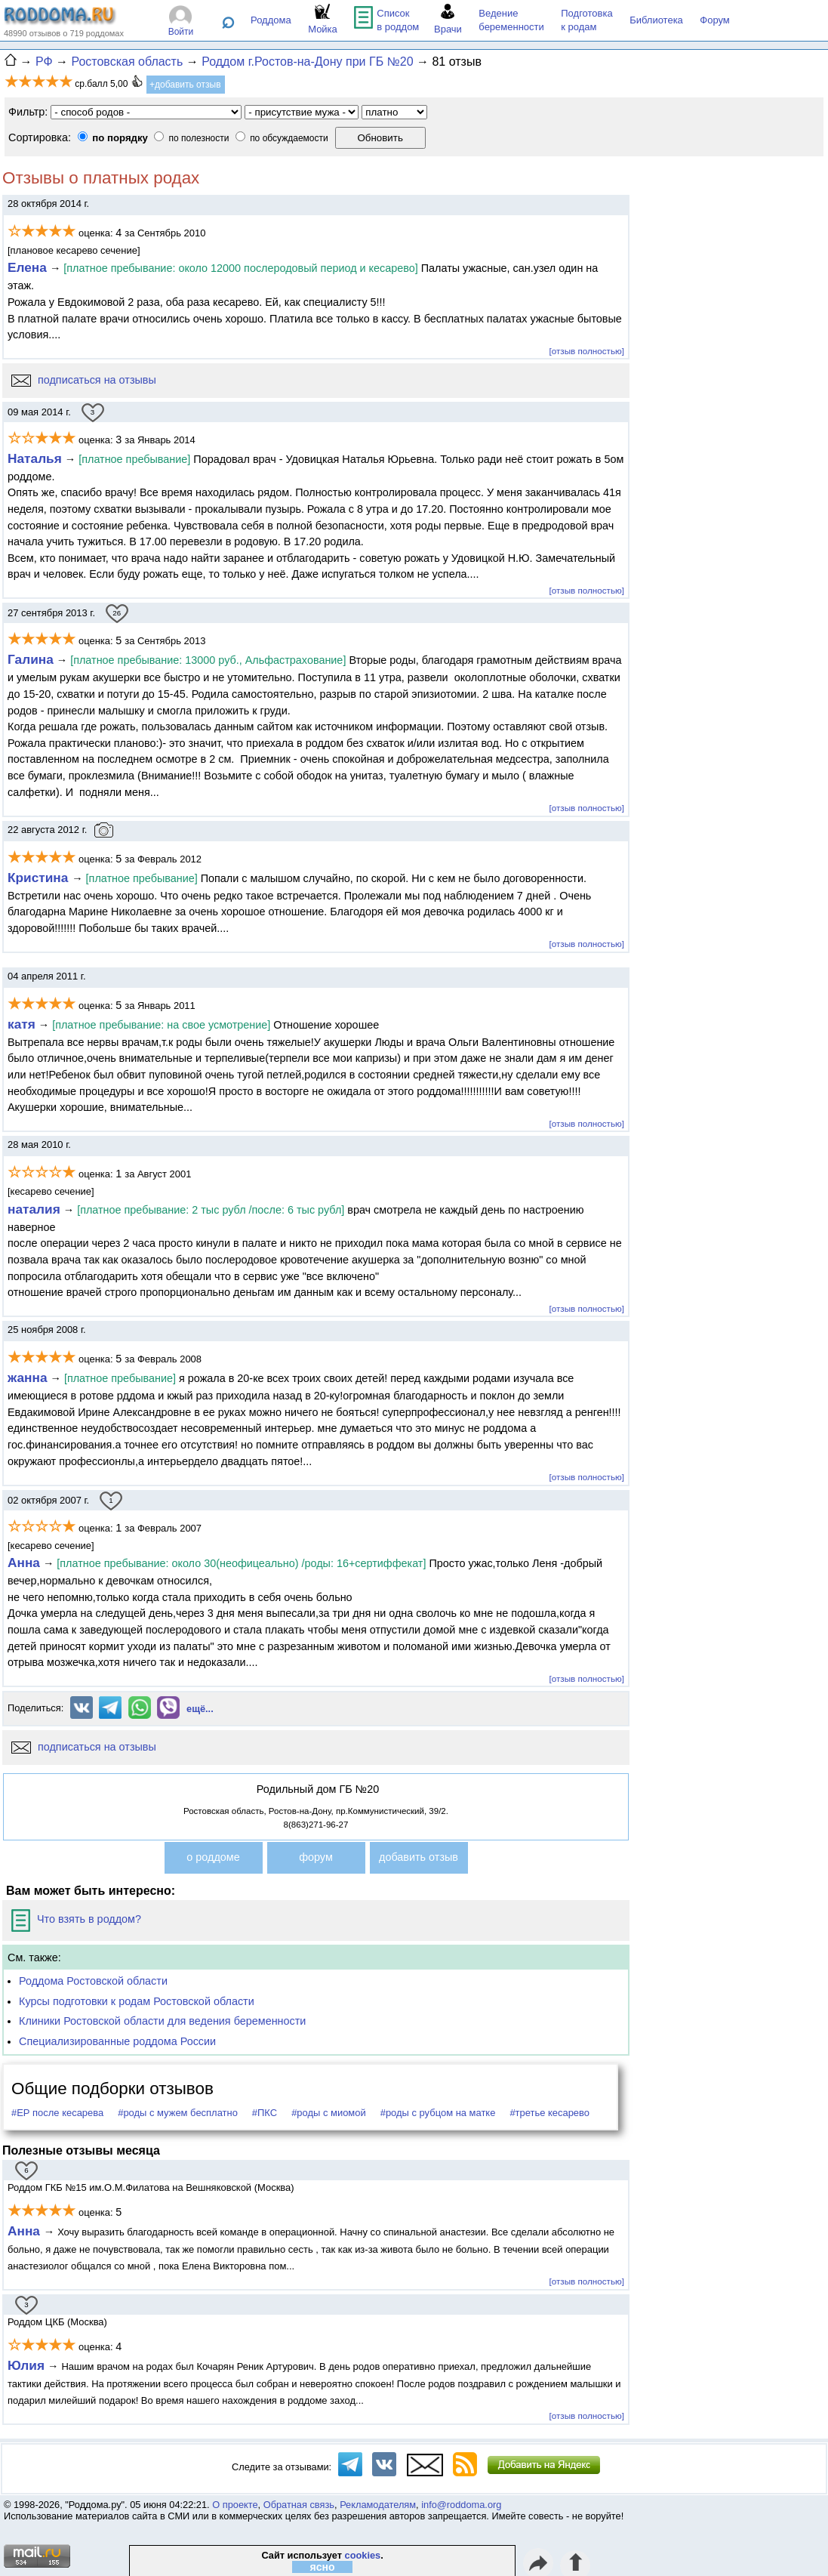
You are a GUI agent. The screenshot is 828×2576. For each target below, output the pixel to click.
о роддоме (212, 1857)
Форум (715, 20)
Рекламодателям (378, 2504)
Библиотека (656, 20)
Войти (181, 31)
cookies (363, 2555)
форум (316, 1857)
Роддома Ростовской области (93, 1981)
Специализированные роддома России (117, 2041)
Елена (27, 267)
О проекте (234, 2504)
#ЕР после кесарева (57, 2112)
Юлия (26, 2365)
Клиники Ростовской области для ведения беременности (162, 2021)
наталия (34, 1209)
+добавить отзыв (185, 84)
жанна (28, 1377)
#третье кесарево (549, 2112)
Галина (31, 659)
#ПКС (264, 2112)
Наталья (35, 458)
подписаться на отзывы (83, 380)
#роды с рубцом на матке (438, 2112)
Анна (24, 1562)
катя (21, 1024)
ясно (322, 2567)
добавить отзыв (418, 1857)
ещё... (200, 1708)
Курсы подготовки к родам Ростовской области (136, 2001)
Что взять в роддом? (76, 1919)
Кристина (40, 877)
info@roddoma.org (461, 2504)
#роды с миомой (328, 2112)
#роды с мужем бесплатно (178, 2112)
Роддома (271, 20)
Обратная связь (298, 2504)
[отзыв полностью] (586, 351)
